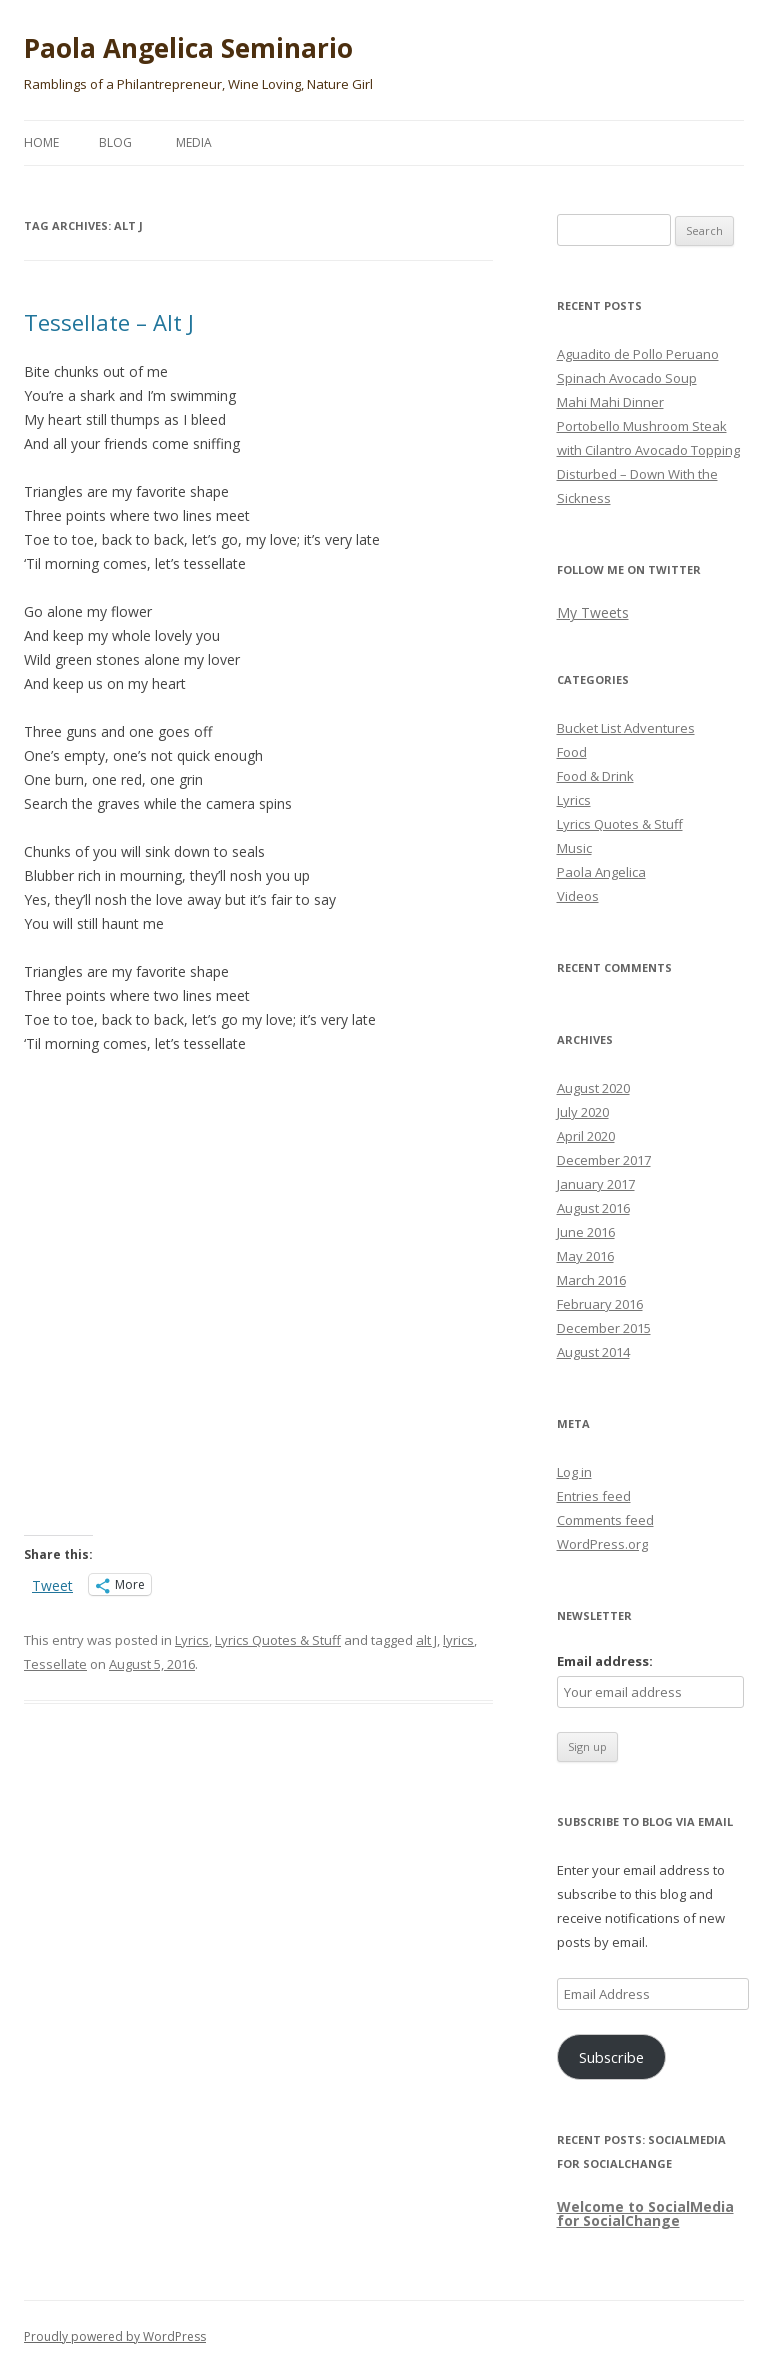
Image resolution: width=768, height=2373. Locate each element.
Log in (574, 1472)
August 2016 (593, 1208)
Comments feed (605, 1520)
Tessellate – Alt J (109, 322)
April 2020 (586, 1136)
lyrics (458, 1640)
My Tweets (593, 612)
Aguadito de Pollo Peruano (638, 354)
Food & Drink (595, 776)
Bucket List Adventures (626, 728)
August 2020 (593, 1088)
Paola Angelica (601, 872)
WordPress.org (602, 1544)
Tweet (52, 1584)
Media (194, 142)
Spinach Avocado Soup (627, 378)
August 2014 (593, 1352)
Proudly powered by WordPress (115, 2336)
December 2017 (604, 1160)
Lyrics (192, 1640)
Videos (578, 896)
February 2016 (600, 1304)
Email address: (605, 1661)
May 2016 (585, 1256)
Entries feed (594, 1496)
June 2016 (586, 1232)
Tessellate (55, 1664)
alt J (426, 1640)
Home (41, 142)
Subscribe (611, 2057)
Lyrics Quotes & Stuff (278, 1640)
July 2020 (583, 1112)
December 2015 (604, 1328)
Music (574, 848)
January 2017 (596, 1184)
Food (572, 752)
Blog (115, 142)
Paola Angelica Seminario (188, 48)
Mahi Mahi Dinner (610, 402)
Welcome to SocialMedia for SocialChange (645, 2213)
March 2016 (591, 1280)
